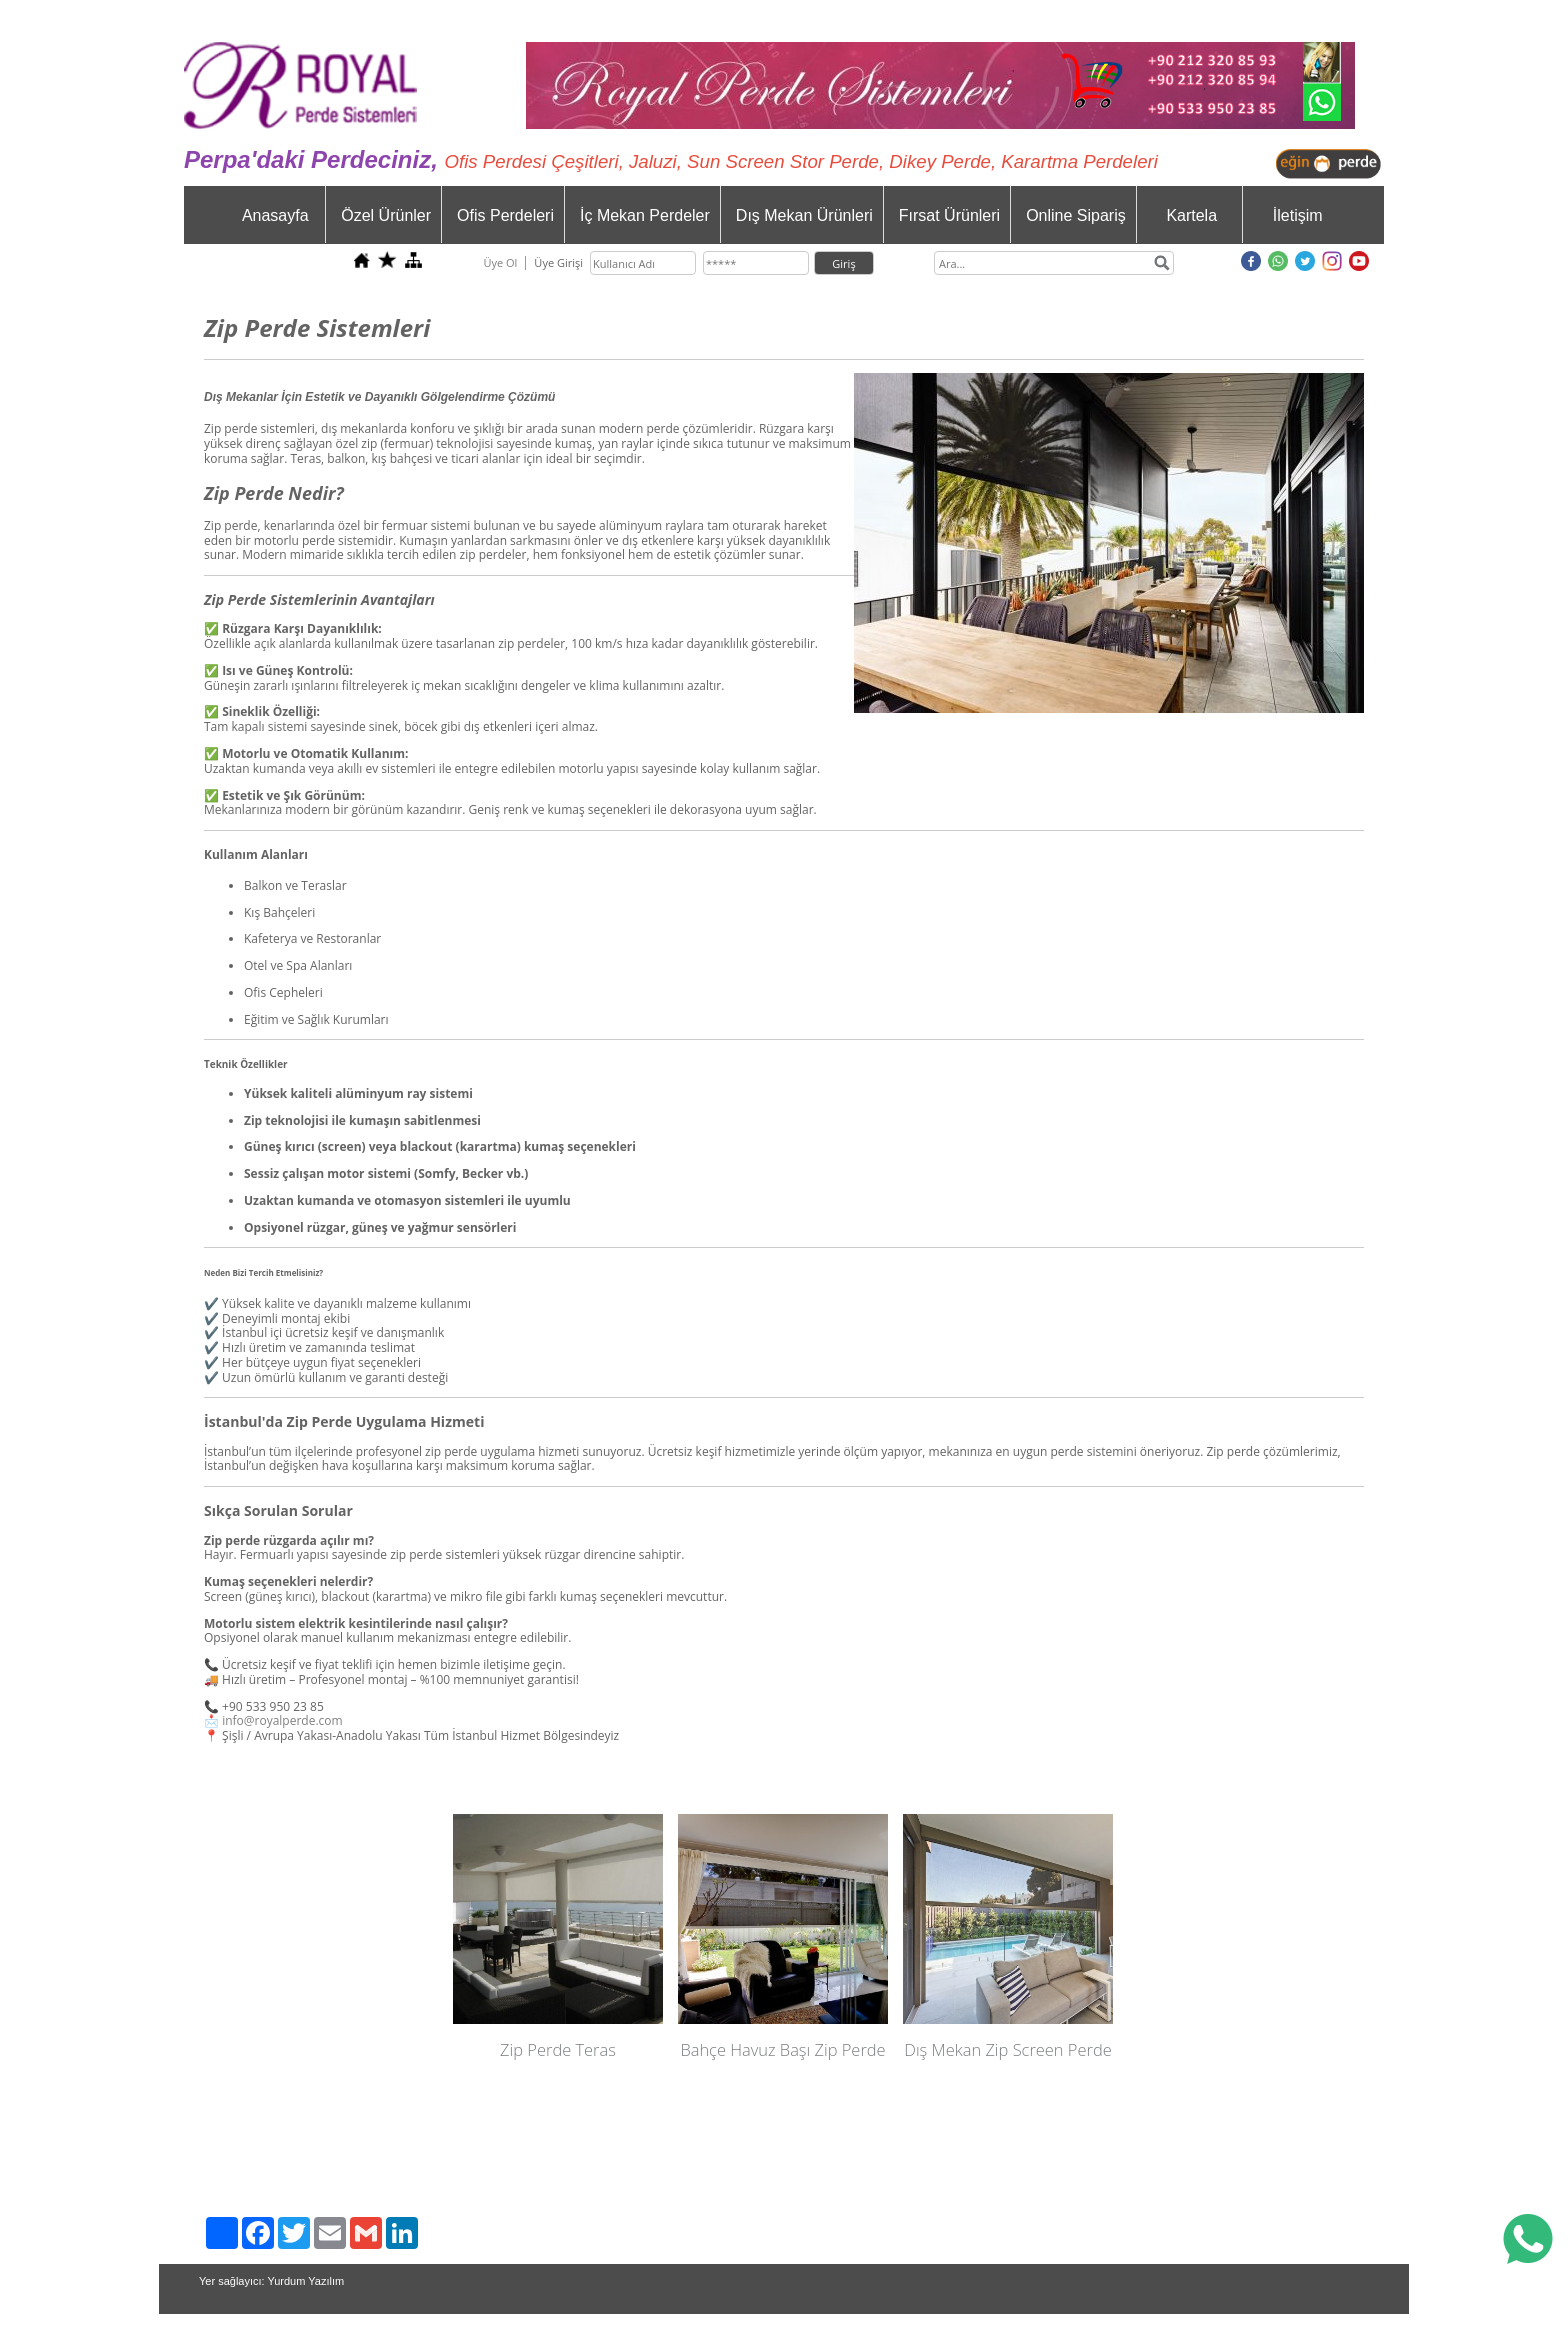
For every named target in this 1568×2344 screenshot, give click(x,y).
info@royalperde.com (282, 1720)
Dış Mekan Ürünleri (804, 215)
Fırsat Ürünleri (949, 215)
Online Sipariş (1076, 215)
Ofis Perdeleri (505, 215)
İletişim (1298, 215)
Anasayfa (275, 215)
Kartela (1191, 215)
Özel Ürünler (386, 215)
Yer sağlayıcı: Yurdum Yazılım (271, 2281)
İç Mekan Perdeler (645, 215)
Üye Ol (500, 262)
